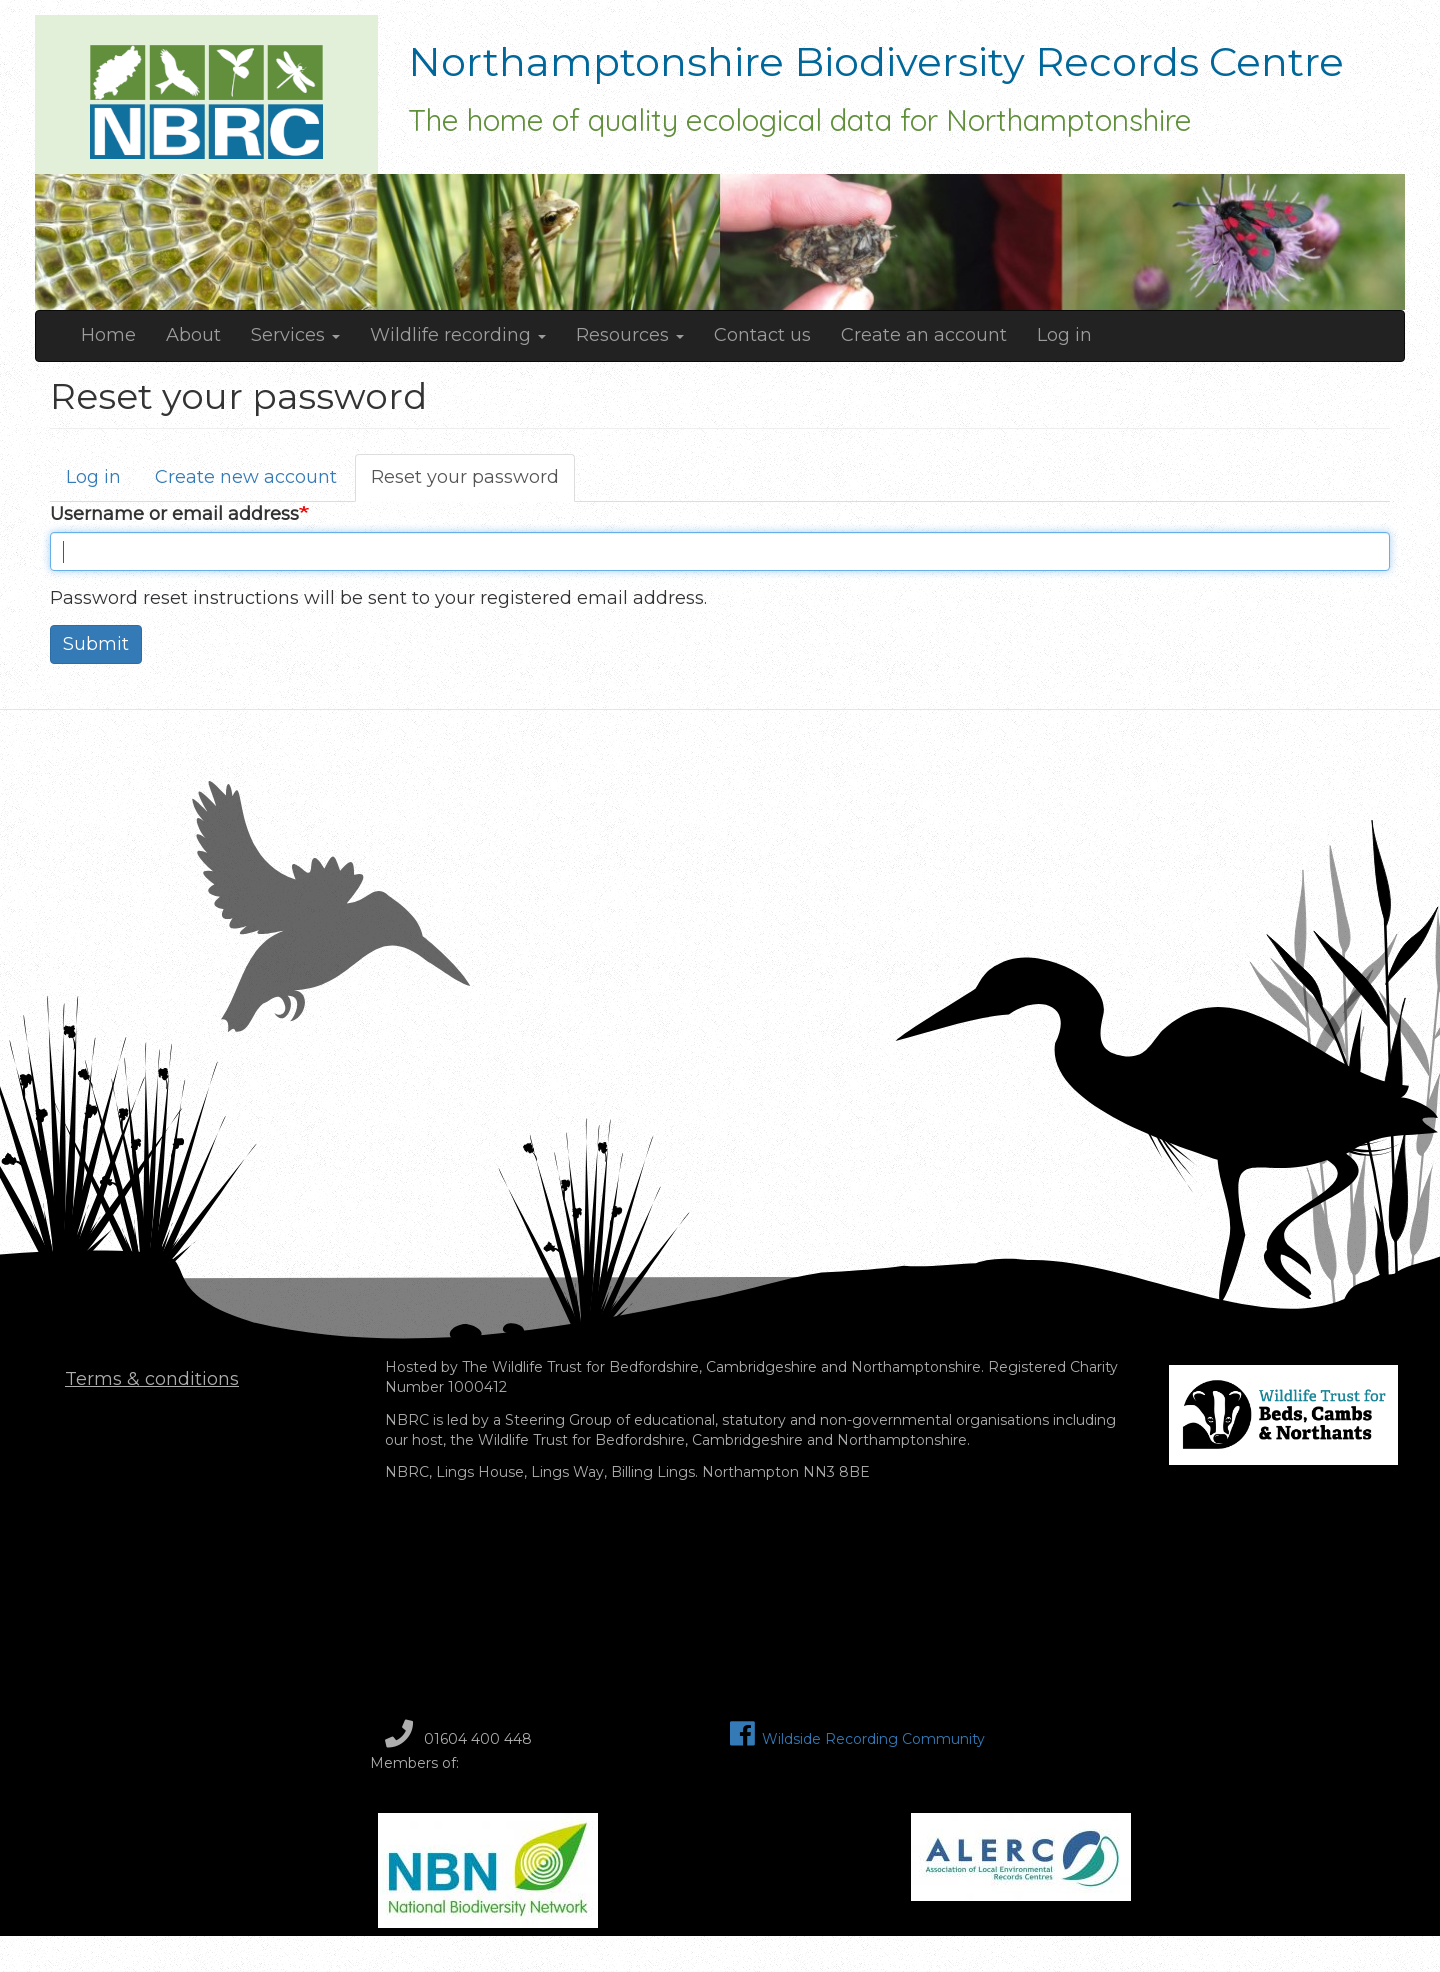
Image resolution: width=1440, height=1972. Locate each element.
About (193, 335)
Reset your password (473, 483)
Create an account (924, 335)
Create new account (246, 477)
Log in (1064, 335)
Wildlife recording (458, 335)
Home (108, 335)
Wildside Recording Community (857, 1739)
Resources (630, 335)
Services (295, 335)
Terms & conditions (152, 1379)
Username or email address (174, 514)
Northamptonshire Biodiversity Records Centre (876, 67)
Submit (96, 644)
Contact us (762, 335)
